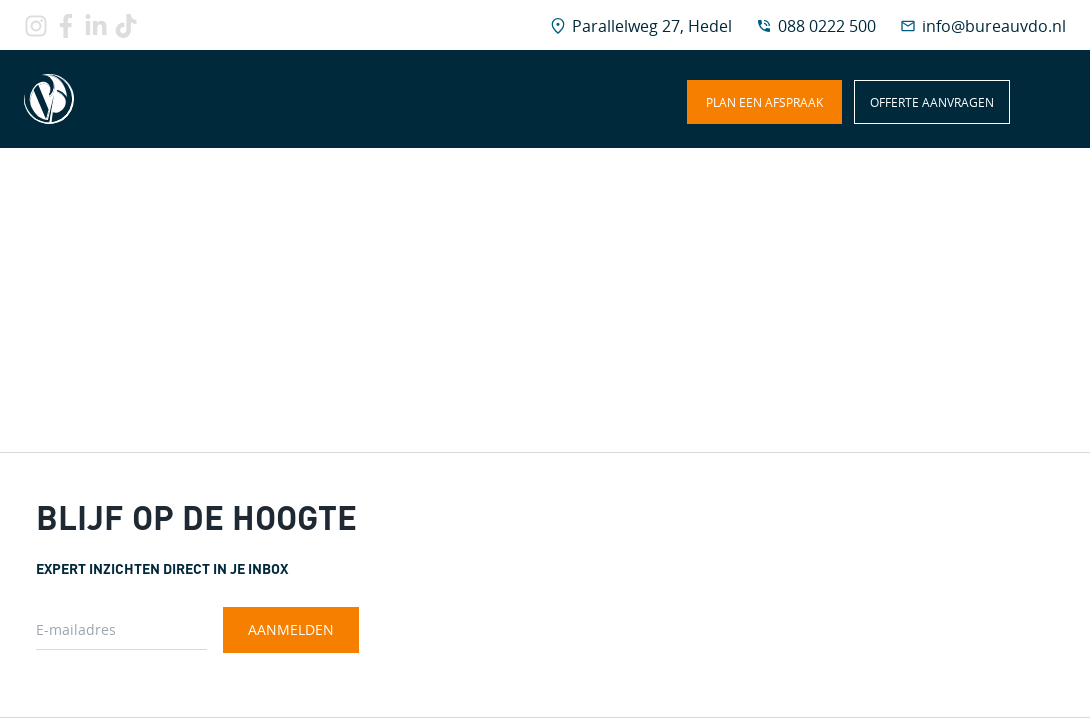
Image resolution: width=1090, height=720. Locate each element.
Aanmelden (291, 629)
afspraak (764, 102)
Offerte (932, 102)
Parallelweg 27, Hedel (652, 26)
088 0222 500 (827, 26)
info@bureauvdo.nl (994, 26)
